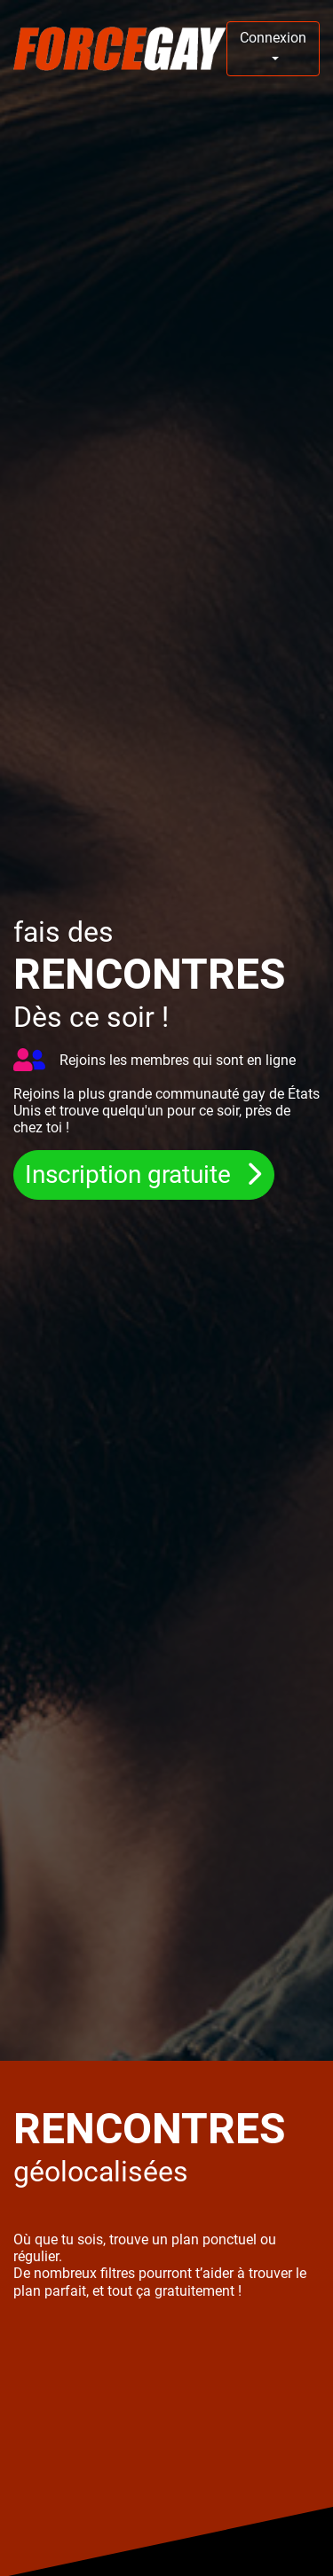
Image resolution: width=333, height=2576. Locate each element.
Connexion (273, 37)
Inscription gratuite (131, 1175)
